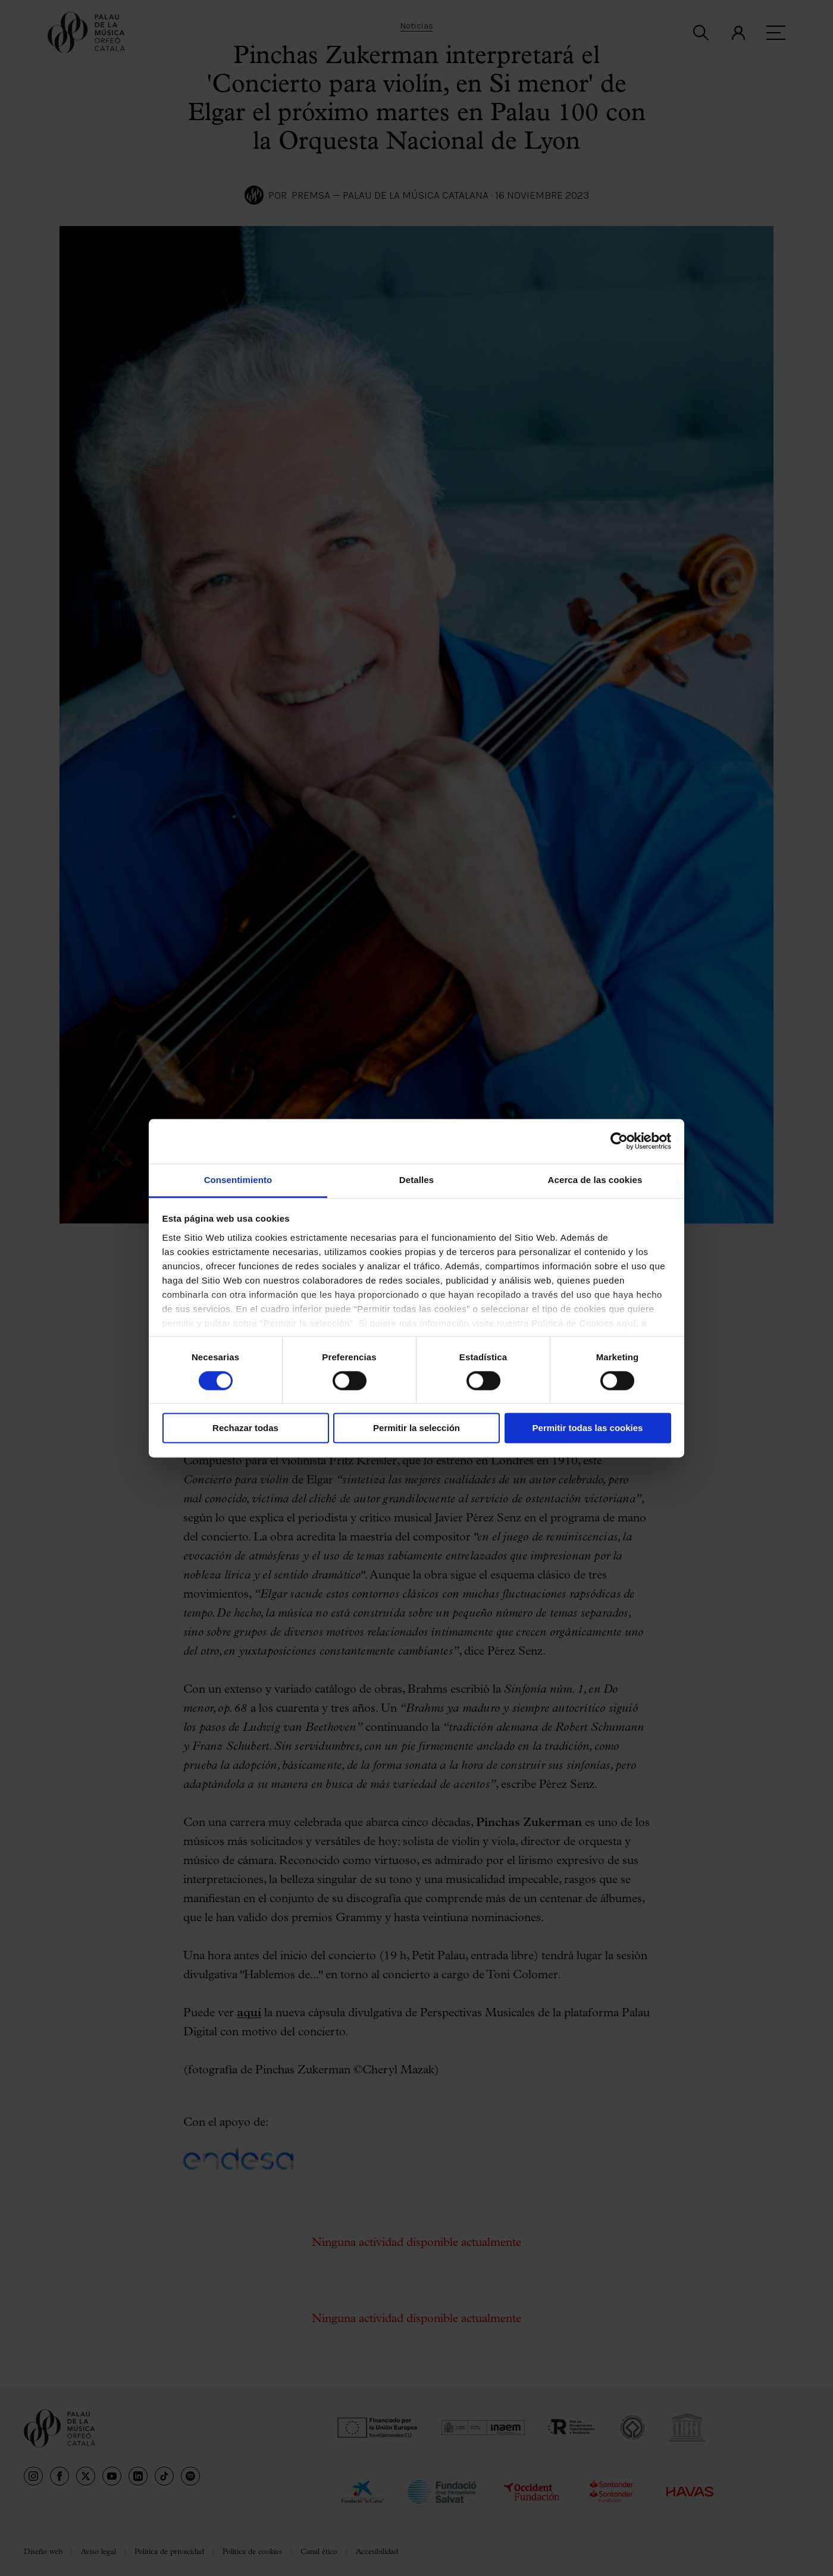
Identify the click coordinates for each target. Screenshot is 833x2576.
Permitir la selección (416, 1428)
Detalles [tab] (416, 1180)
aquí (626, 1323)
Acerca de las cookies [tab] (595, 1180)
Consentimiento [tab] (238, 1180)
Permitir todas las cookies (588, 1428)
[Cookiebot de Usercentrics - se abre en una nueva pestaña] (619, 1141)
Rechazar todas (245, 1428)
